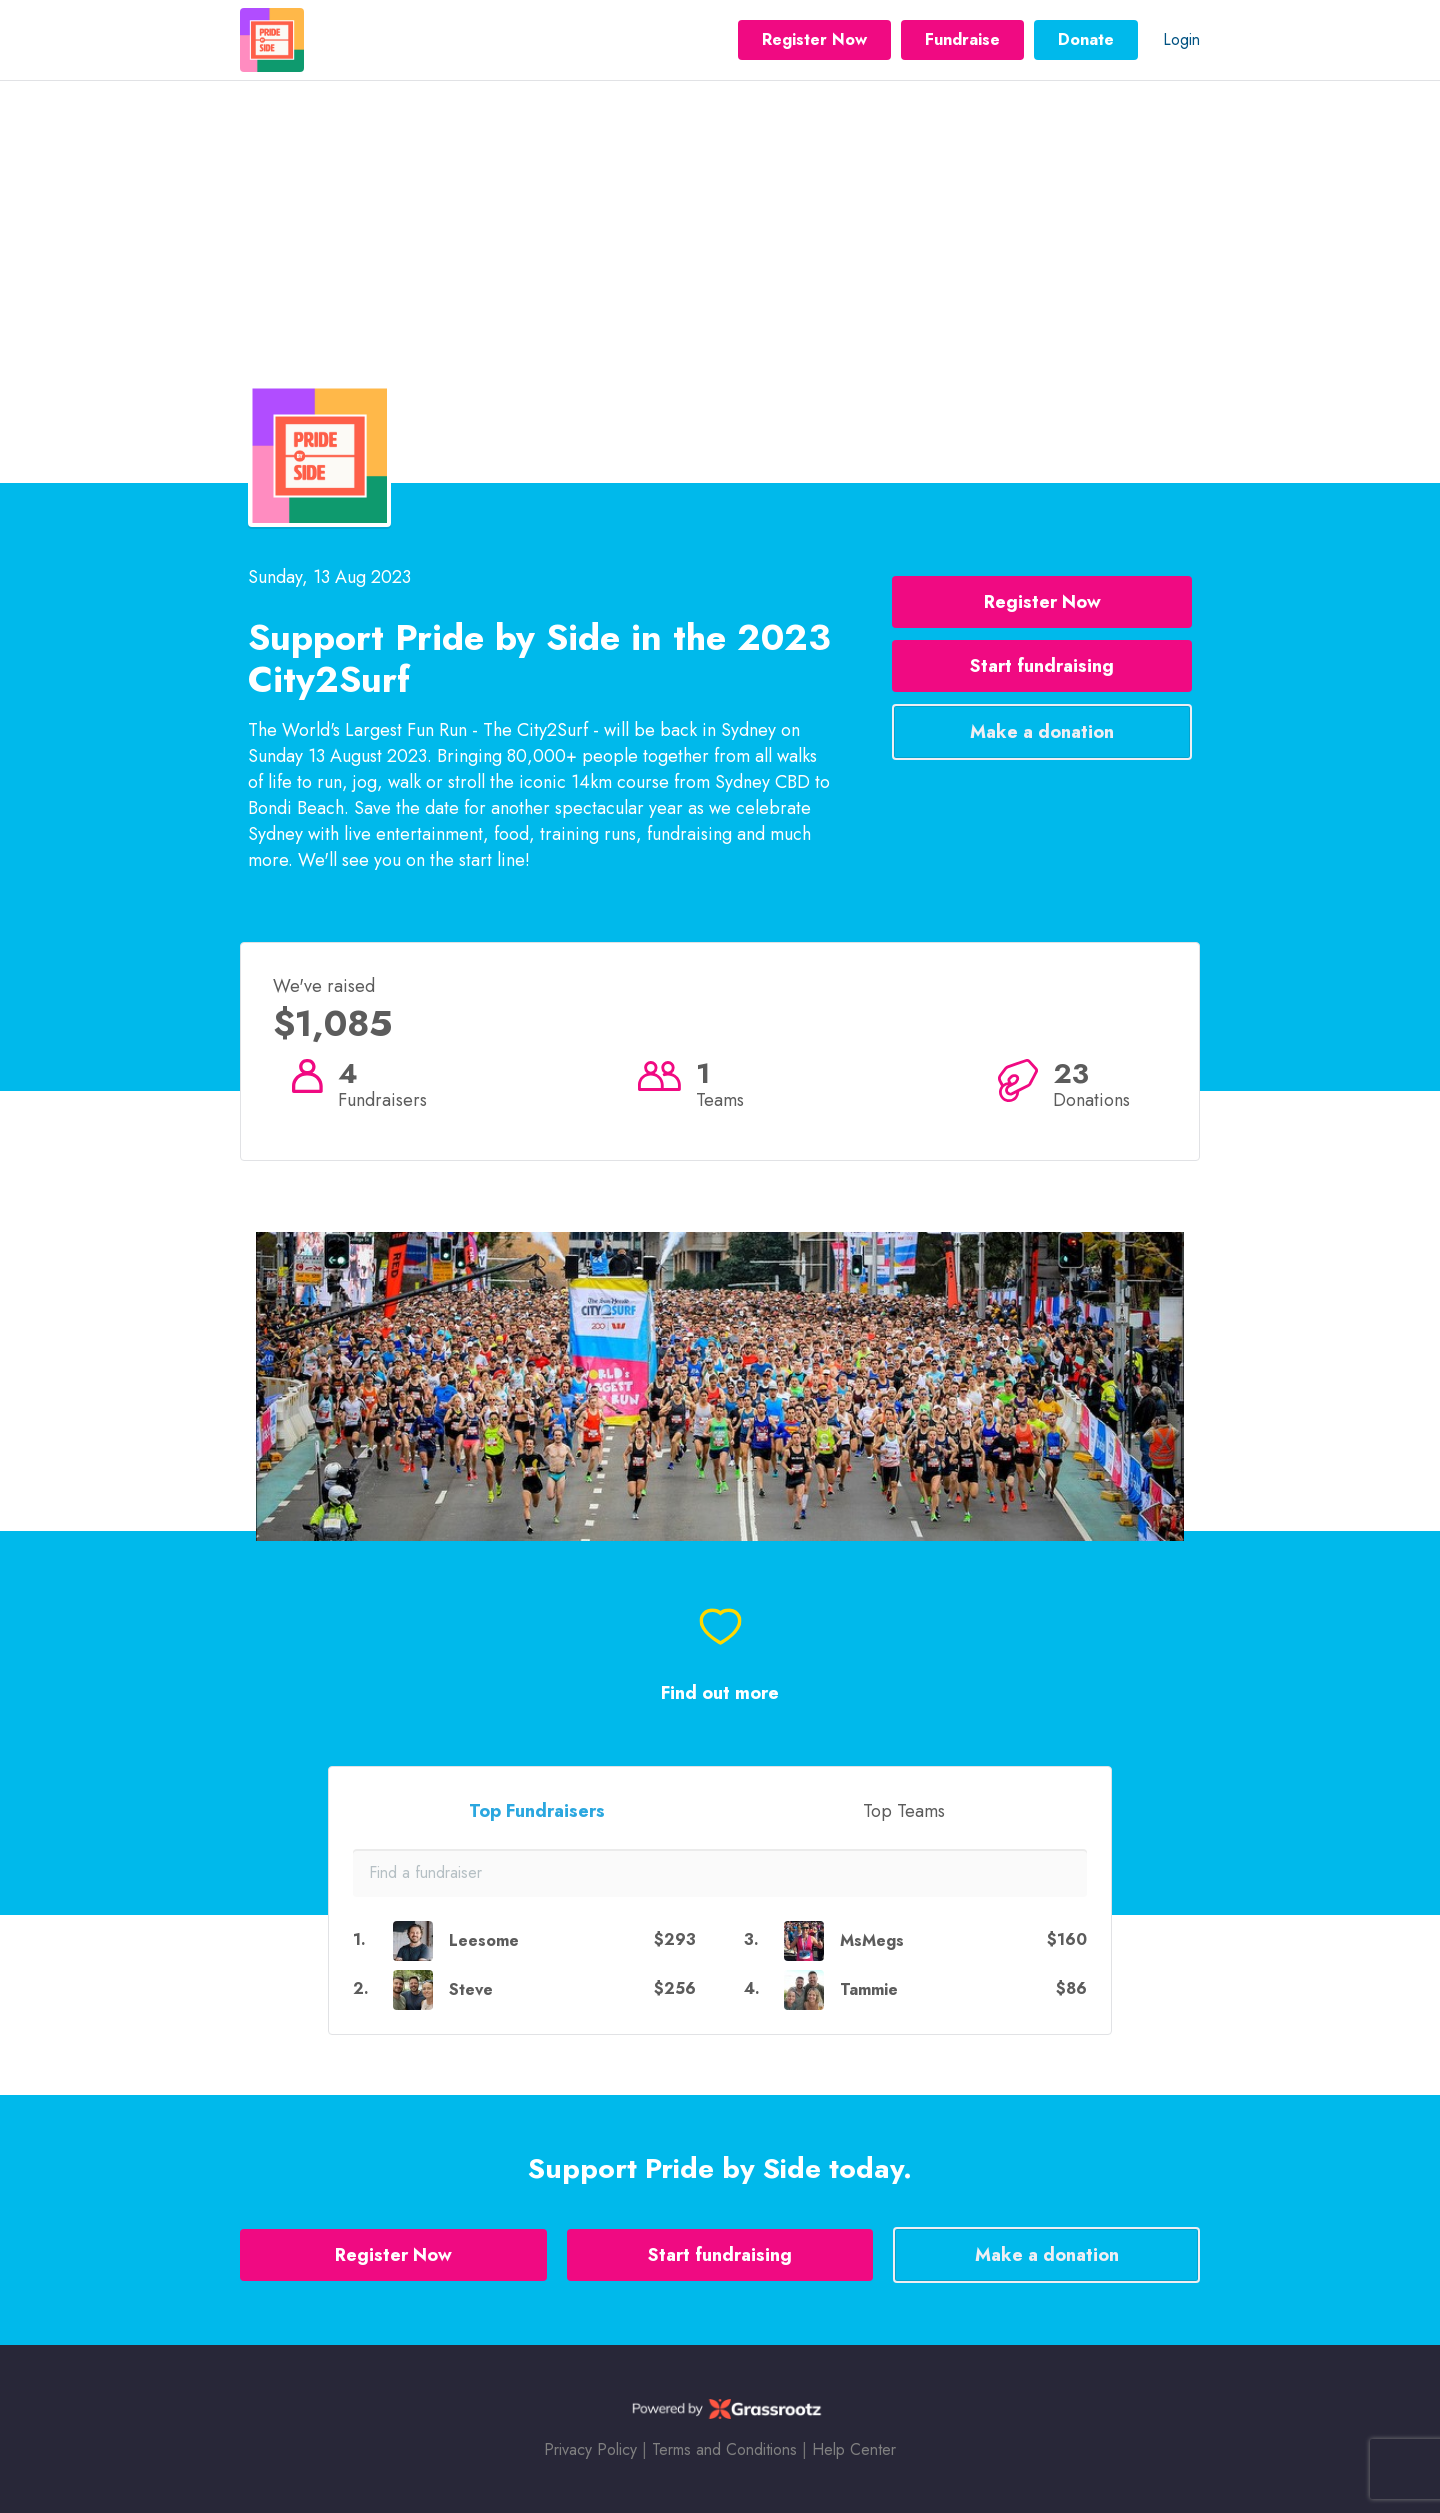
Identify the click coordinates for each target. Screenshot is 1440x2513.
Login (1181, 39)
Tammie (869, 1989)
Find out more (720, 1693)
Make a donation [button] (1042, 732)
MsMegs (872, 1940)
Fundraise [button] (962, 39)
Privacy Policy (590, 2449)
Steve (471, 1989)
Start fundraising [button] (1042, 666)
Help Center (854, 2449)
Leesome (484, 1940)
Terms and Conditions (724, 2449)
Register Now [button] (814, 39)
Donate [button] (1086, 39)
